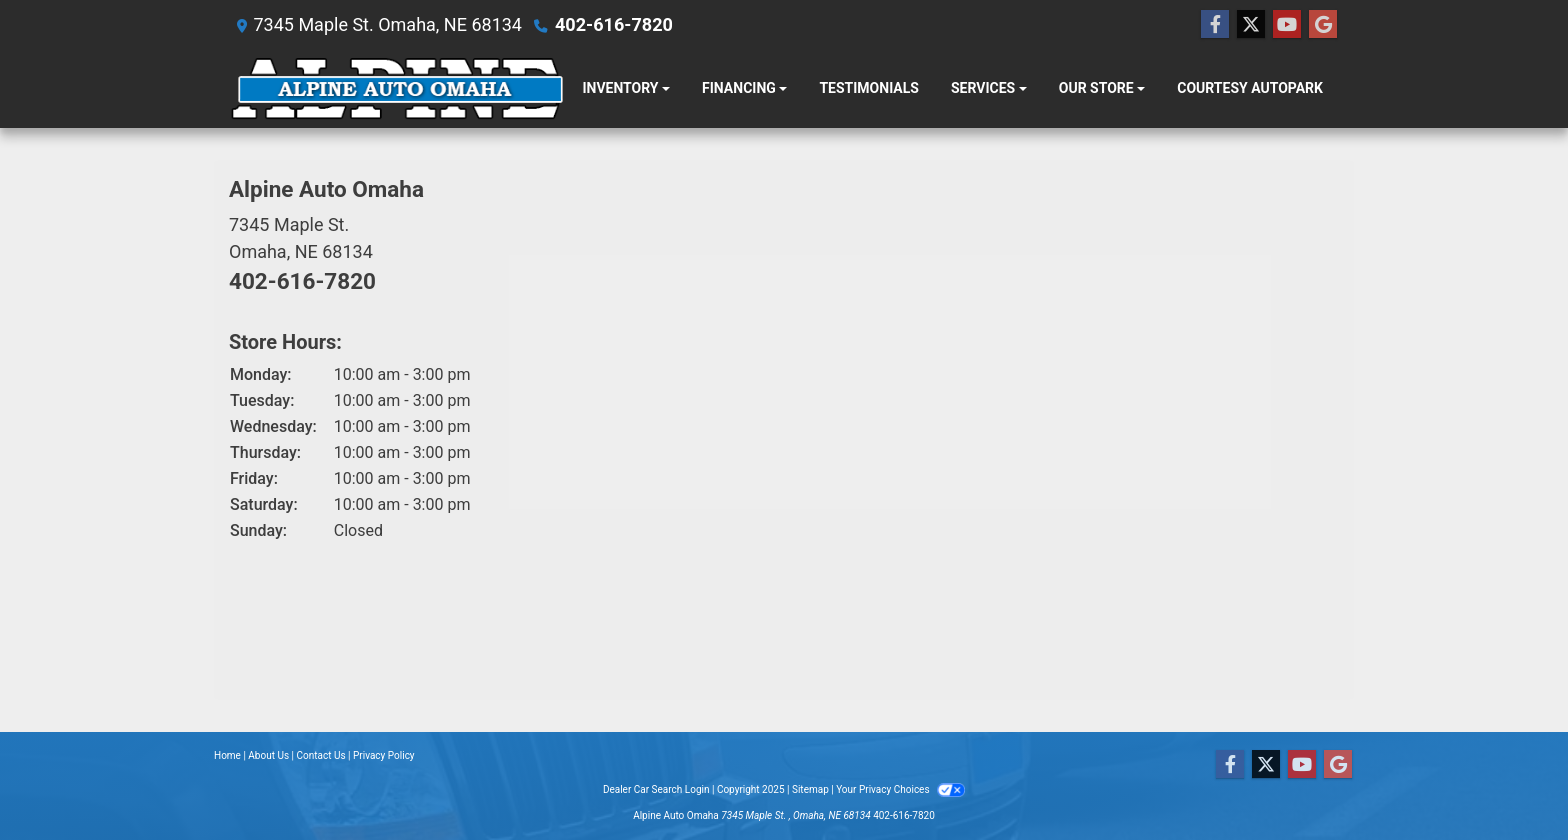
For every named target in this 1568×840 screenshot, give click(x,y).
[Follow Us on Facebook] (1215, 25)
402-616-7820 (613, 24)
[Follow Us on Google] (1323, 25)
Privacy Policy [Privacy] (384, 755)
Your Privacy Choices (900, 789)
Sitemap (810, 789)
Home (227, 755)
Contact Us (321, 755)
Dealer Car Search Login (656, 789)
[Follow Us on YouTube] (1287, 25)
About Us (268, 755)
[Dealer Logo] (397, 89)
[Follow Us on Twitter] (1251, 25)
